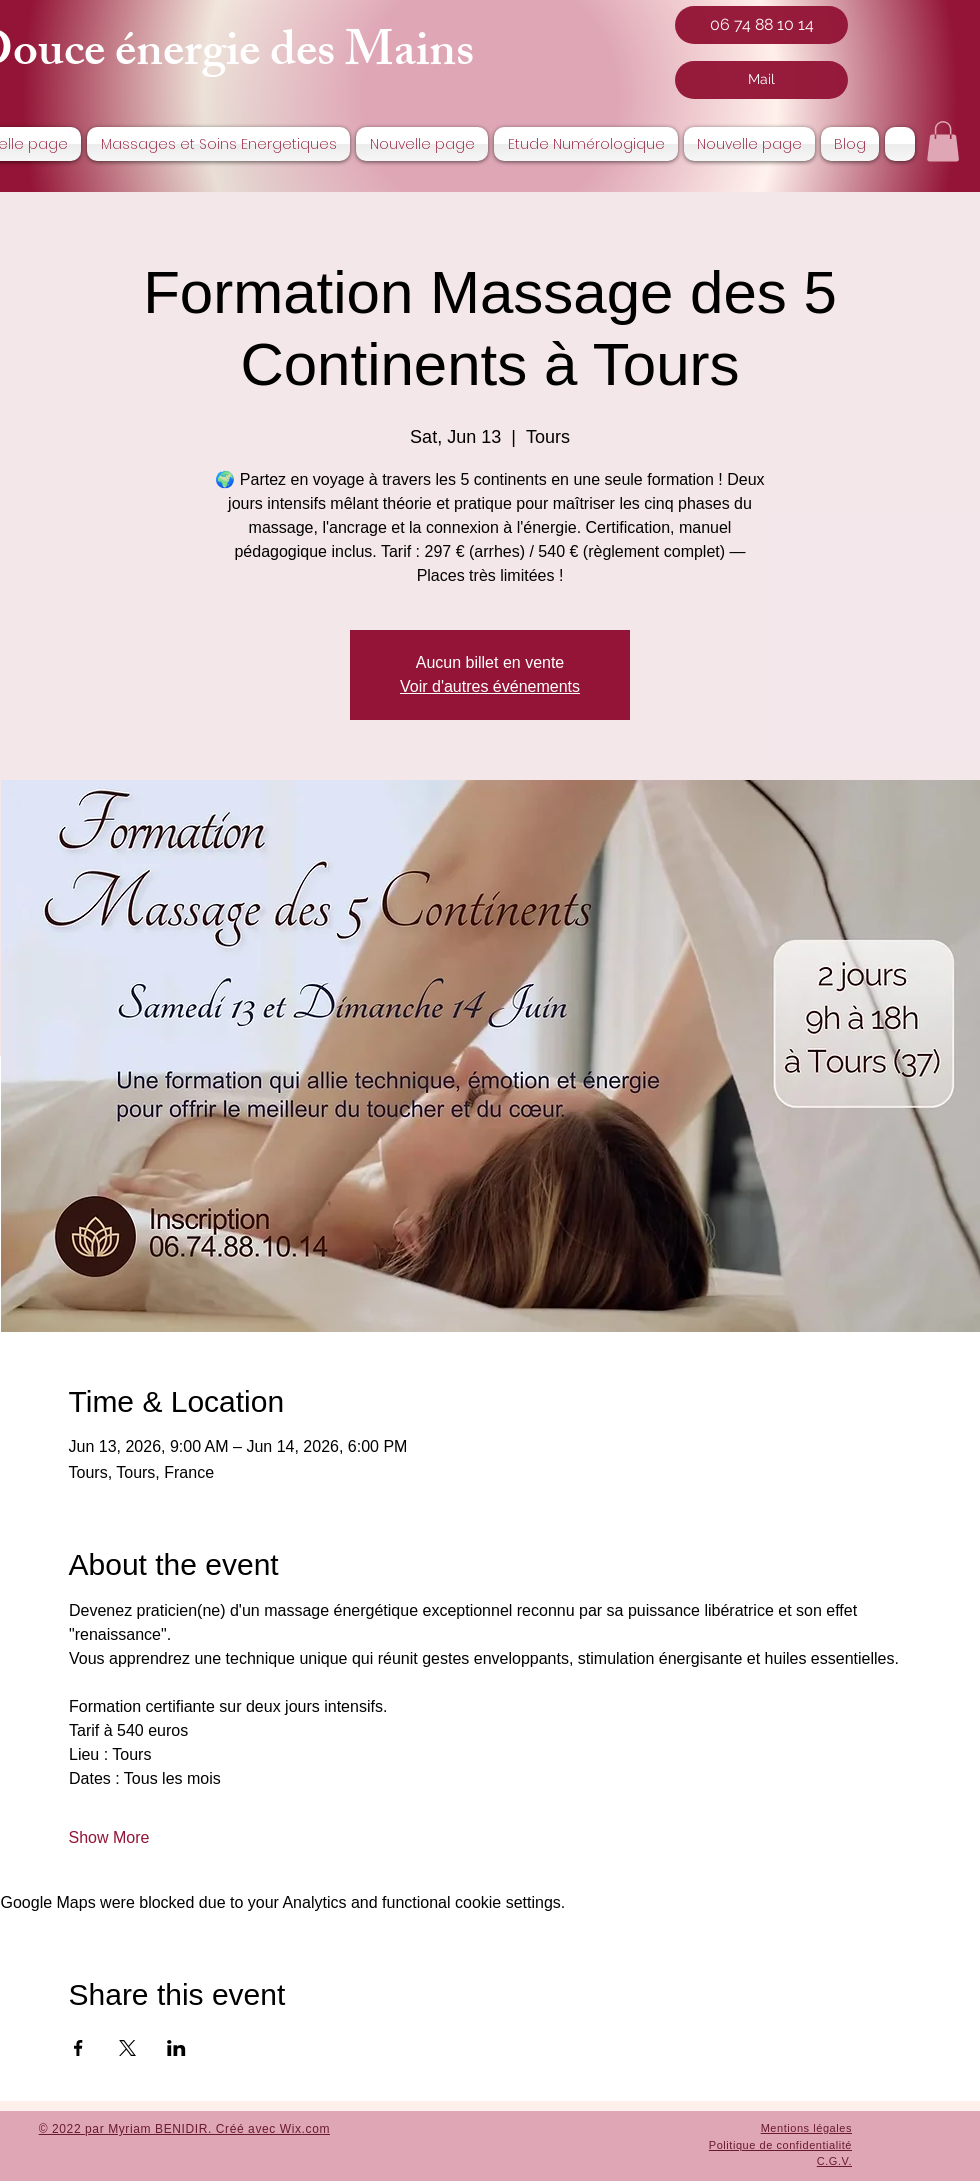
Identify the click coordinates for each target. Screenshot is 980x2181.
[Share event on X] (127, 2048)
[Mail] (761, 80)
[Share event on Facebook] (78, 2048)
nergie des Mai (282, 56)
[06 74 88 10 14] (761, 25)
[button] (943, 141)
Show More (109, 1837)
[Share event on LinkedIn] (176, 2048)
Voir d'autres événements (490, 686)
